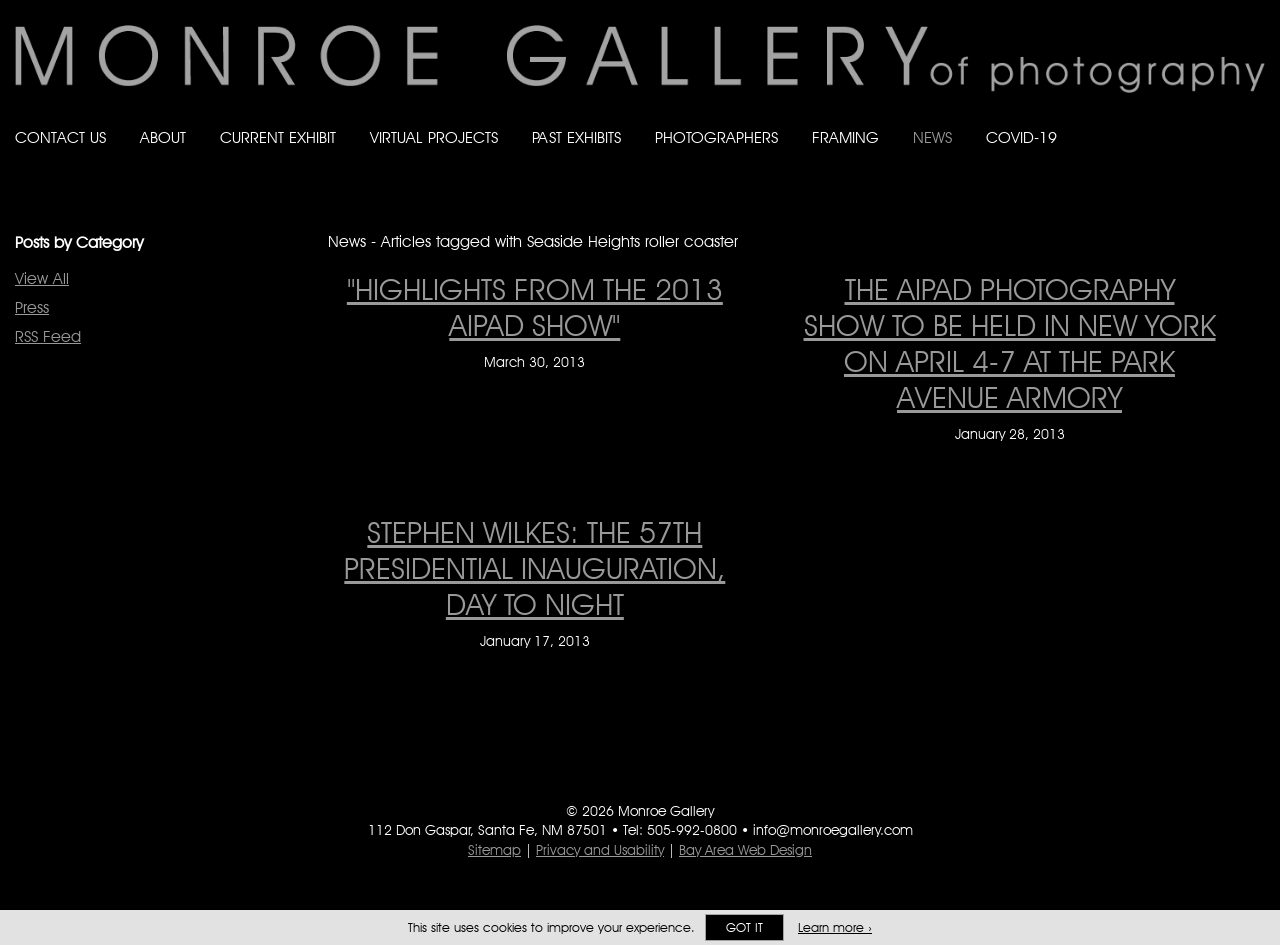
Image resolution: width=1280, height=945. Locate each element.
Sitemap (494, 850)
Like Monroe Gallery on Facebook (1136, 118)
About (163, 137)
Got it (744, 927)
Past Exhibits (576, 137)
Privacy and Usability (600, 850)
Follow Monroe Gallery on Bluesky (1177, 118)
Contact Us (60, 137)
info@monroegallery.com (833, 830)
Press (32, 307)
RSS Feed (48, 336)
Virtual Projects (434, 137)
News (932, 137)
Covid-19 (1021, 137)
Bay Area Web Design (745, 850)
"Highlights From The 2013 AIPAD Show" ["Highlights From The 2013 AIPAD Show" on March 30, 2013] (535, 307)
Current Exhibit (278, 137)
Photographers (716, 137)
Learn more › (835, 927)
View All (42, 278)
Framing (845, 137)
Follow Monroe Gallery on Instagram (1216, 118)
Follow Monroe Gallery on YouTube (1256, 118)
